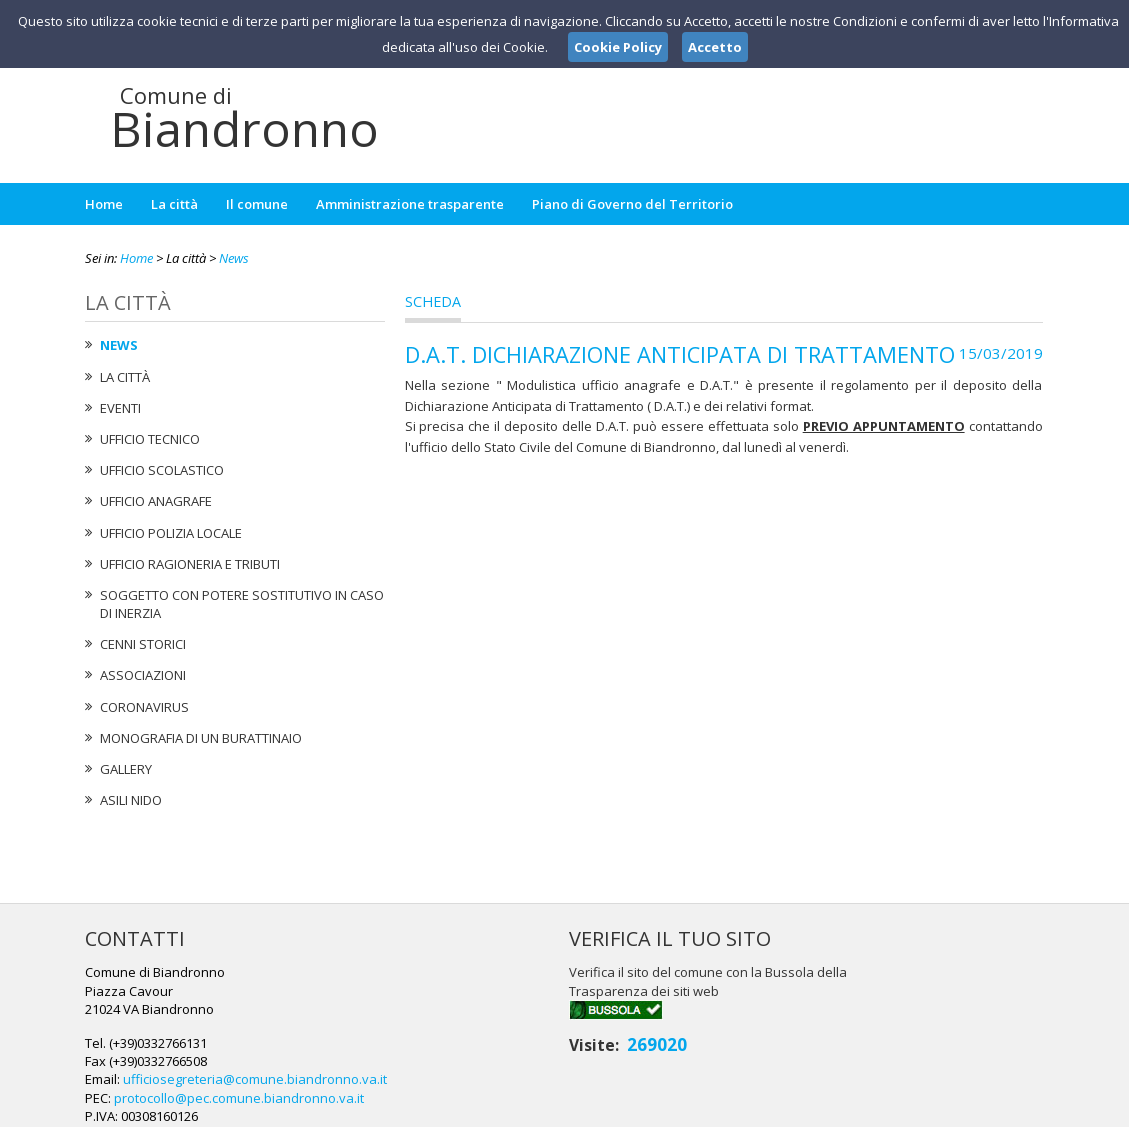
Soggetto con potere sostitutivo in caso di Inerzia (242, 604)
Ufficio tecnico (150, 439)
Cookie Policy (1001, 1108)
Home (104, 204)
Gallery (126, 769)
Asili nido (131, 800)
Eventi (120, 408)
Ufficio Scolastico (162, 470)
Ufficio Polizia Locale (171, 533)
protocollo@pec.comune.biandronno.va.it (564, 1027)
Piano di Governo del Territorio (632, 204)
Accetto (715, 47)
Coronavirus (144, 707)
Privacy (921, 1108)
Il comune (257, 204)
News (234, 258)
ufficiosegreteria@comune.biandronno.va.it (580, 1009)
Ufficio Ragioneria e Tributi (190, 564)
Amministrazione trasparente (410, 204)
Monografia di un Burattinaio (201, 738)
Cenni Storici (143, 644)
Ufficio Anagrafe (156, 501)
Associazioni (143, 675)
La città (174, 204)
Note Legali (849, 1108)
